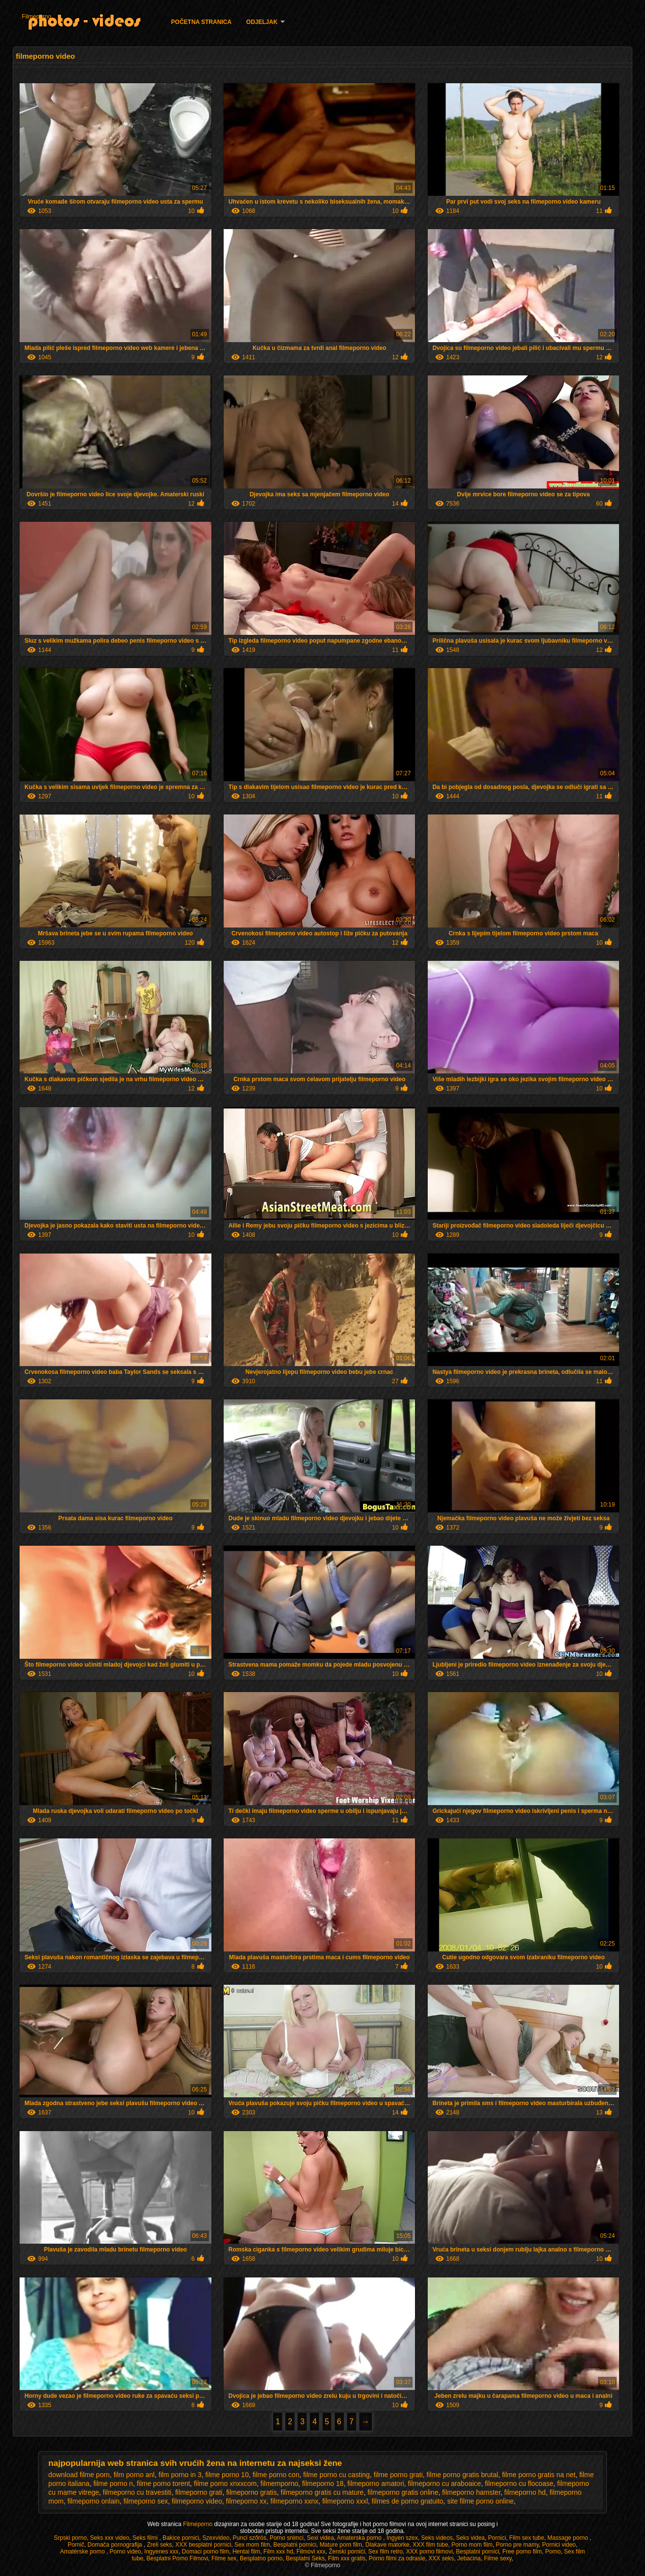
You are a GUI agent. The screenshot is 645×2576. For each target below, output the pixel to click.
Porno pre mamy (517, 2544)
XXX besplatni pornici (203, 2544)
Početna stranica (201, 22)
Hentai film (246, 2551)
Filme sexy (497, 2558)
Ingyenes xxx (161, 2551)
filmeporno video (197, 2501)
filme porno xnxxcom (225, 2483)
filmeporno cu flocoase (519, 2483)
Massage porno (569, 2537)
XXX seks (441, 2558)
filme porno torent (163, 2483)
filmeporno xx (246, 2501)
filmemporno (279, 2483)
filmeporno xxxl (345, 2501)
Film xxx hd (278, 2551)
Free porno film (522, 2551)
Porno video (125, 2551)
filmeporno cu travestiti (137, 2492)
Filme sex (223, 2558)
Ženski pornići (347, 2551)
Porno (553, 2551)
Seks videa (470, 2537)
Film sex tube (526, 2537)
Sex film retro (385, 2551)
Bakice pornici (180, 2537)
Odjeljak (261, 22)
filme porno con (276, 2475)
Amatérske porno (83, 2551)
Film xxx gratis (347, 2558)
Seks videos (437, 2537)
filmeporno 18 (323, 2483)
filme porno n (113, 2483)
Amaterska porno (360, 2537)
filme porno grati (397, 2475)
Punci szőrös (250, 2537)
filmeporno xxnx (295, 2501)
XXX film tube (430, 2544)
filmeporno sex (145, 2501)
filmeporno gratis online (403, 2492)
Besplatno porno (261, 2558)
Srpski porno (70, 2537)
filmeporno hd (525, 2492)
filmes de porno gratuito (407, 2501)
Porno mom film (472, 2544)
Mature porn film (341, 2544)
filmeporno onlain (94, 2501)
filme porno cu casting (336, 2475)
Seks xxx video (109, 2537)
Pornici (497, 2537)
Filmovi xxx (311, 2551)
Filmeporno (36, 16)
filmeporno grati (199, 2492)
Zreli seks (159, 2544)
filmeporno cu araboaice (444, 2483)
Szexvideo (216, 2537)
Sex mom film (252, 2544)
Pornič (76, 2544)
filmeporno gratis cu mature (322, 2492)
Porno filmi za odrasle (397, 2558)
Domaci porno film (206, 2551)
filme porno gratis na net (539, 2475)
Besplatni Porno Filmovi (177, 2558)
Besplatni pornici (294, 2544)
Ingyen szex (402, 2537)
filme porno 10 (227, 2475)
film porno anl (134, 2475)
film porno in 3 (180, 2475)
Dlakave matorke (388, 2544)
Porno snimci (286, 2537)
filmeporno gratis (251, 2492)
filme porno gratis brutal (462, 2475)
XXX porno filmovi (429, 2551)
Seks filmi (146, 2537)
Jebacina (469, 2558)
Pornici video (559, 2544)
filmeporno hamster (471, 2492)
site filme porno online (480, 2501)
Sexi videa (320, 2537)
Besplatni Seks (305, 2558)
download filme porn (79, 2475)
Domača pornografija (116, 2544)
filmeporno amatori (375, 2483)
